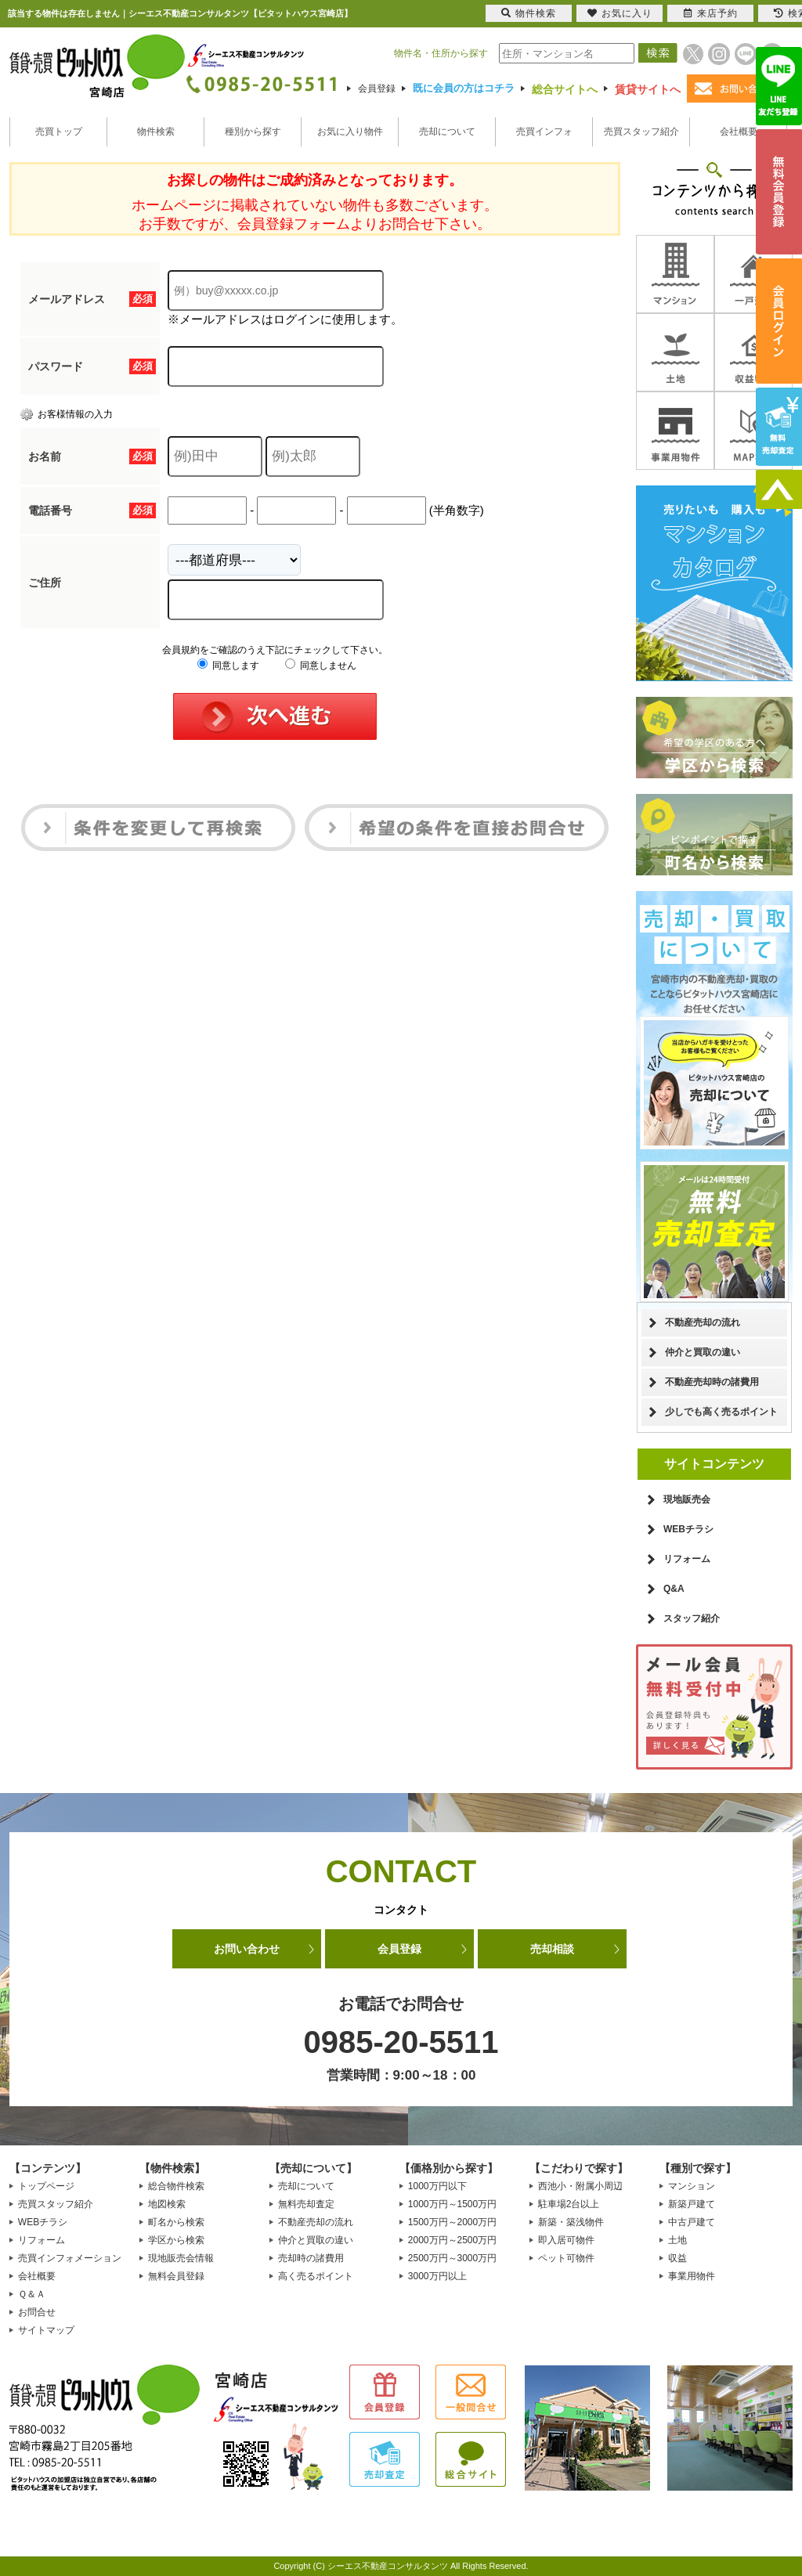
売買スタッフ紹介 (641, 131)
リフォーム (686, 1558)
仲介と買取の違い (702, 1352)
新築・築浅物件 (571, 2222)
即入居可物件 (566, 2240)
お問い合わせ (247, 1949)
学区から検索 (176, 2240)
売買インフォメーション (69, 2258)
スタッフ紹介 (691, 1618)
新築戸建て (691, 2204)
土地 (677, 2240)
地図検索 (167, 2204)
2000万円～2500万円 (452, 2240)
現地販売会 (686, 1499)
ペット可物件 (566, 2258)
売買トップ (58, 131)
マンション (691, 2186)
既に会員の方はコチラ (464, 88)
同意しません (320, 665)
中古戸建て (691, 2222)
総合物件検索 (176, 2186)
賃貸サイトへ (648, 89)
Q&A (674, 1588)
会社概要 (738, 131)
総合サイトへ (565, 89)
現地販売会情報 (181, 2258)
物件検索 (156, 131)
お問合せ (37, 2312)
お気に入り (619, 13)
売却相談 (552, 1949)
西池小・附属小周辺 (580, 2186)
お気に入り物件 (350, 131)
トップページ (46, 2186)
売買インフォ (544, 131)
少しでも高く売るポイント (721, 1411)
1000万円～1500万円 (452, 2204)
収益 (677, 2258)
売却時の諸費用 (311, 2258)
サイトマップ (46, 2330)
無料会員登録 (176, 2276)
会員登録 (377, 88)
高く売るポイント (315, 2276)
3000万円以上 (437, 2276)
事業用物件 (691, 2276)
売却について (447, 131)
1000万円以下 (437, 2186)
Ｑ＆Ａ (31, 2294)
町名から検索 (176, 2222)
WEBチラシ (688, 1529)
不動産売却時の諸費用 (712, 1381)
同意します (228, 665)
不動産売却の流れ (702, 1322)
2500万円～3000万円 (452, 2258)
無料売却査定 (306, 2204)
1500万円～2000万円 (452, 2222)
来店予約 (711, 13)
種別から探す (253, 131)
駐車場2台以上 (569, 2204)
